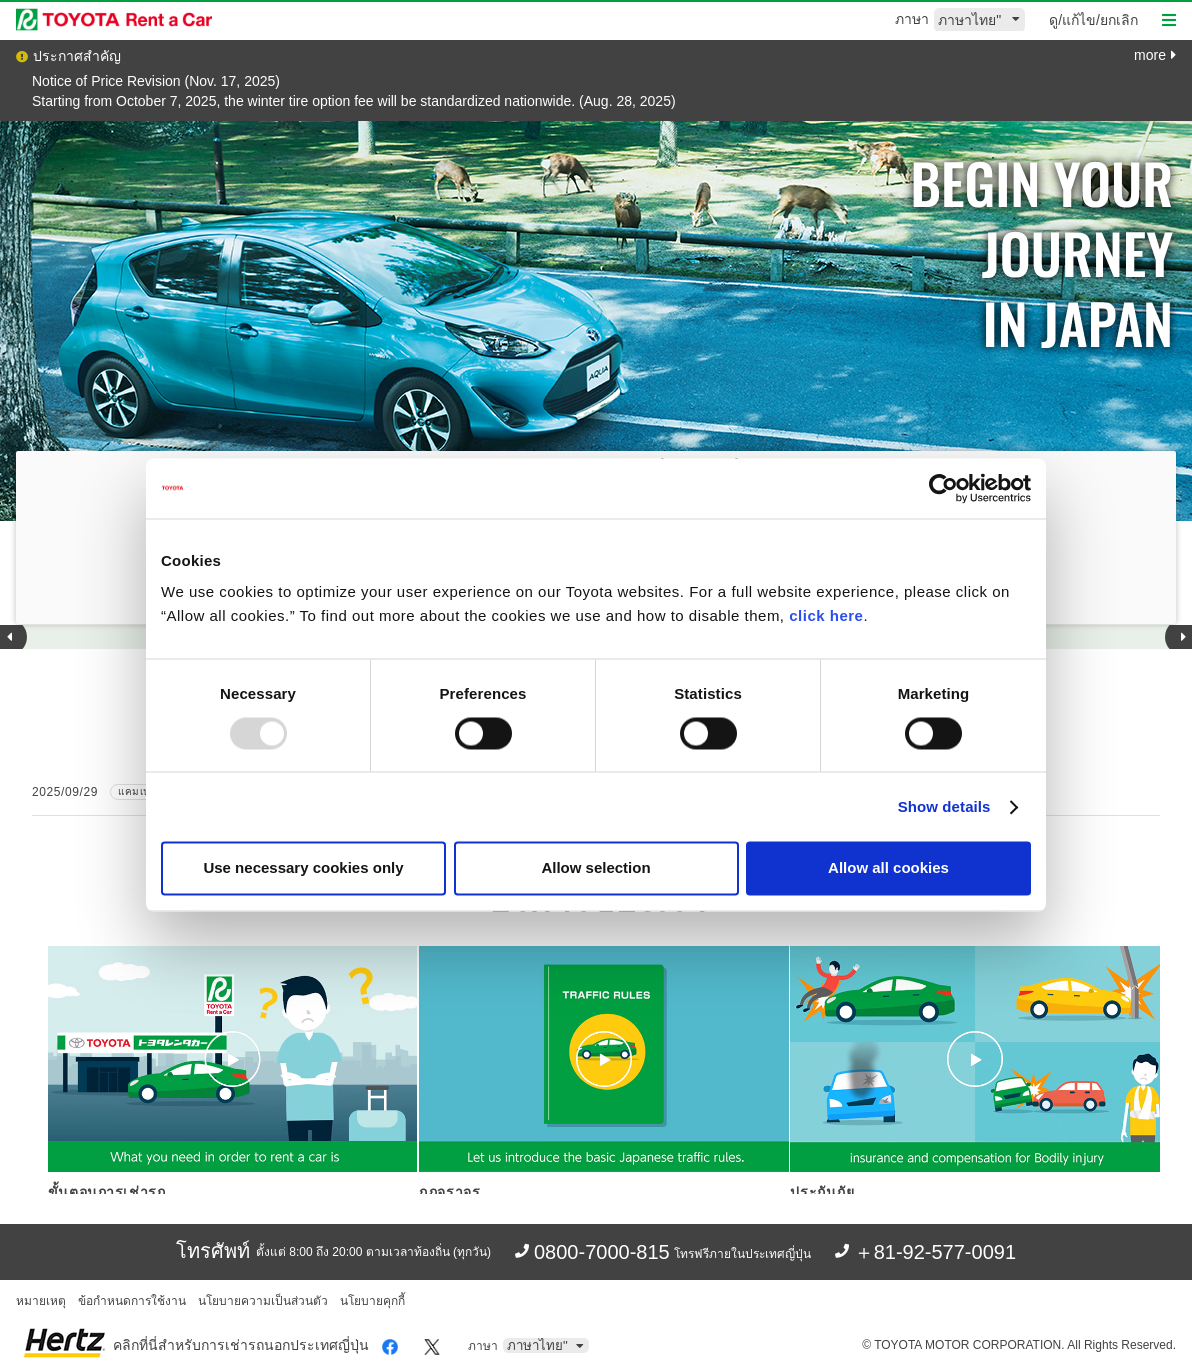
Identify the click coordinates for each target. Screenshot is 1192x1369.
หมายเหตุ (41, 1301)
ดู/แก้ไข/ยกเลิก (1093, 20)
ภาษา (912, 19)
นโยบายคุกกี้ (372, 1301)
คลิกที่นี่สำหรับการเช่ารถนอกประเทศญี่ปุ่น (241, 1345)
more (1155, 55)
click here (826, 615)
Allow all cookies (888, 868)
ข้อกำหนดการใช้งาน (132, 1301)
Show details (944, 806)
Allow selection (595, 868)
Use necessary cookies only (303, 868)
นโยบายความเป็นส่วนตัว (263, 1301)
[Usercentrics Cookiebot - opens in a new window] (943, 488)
